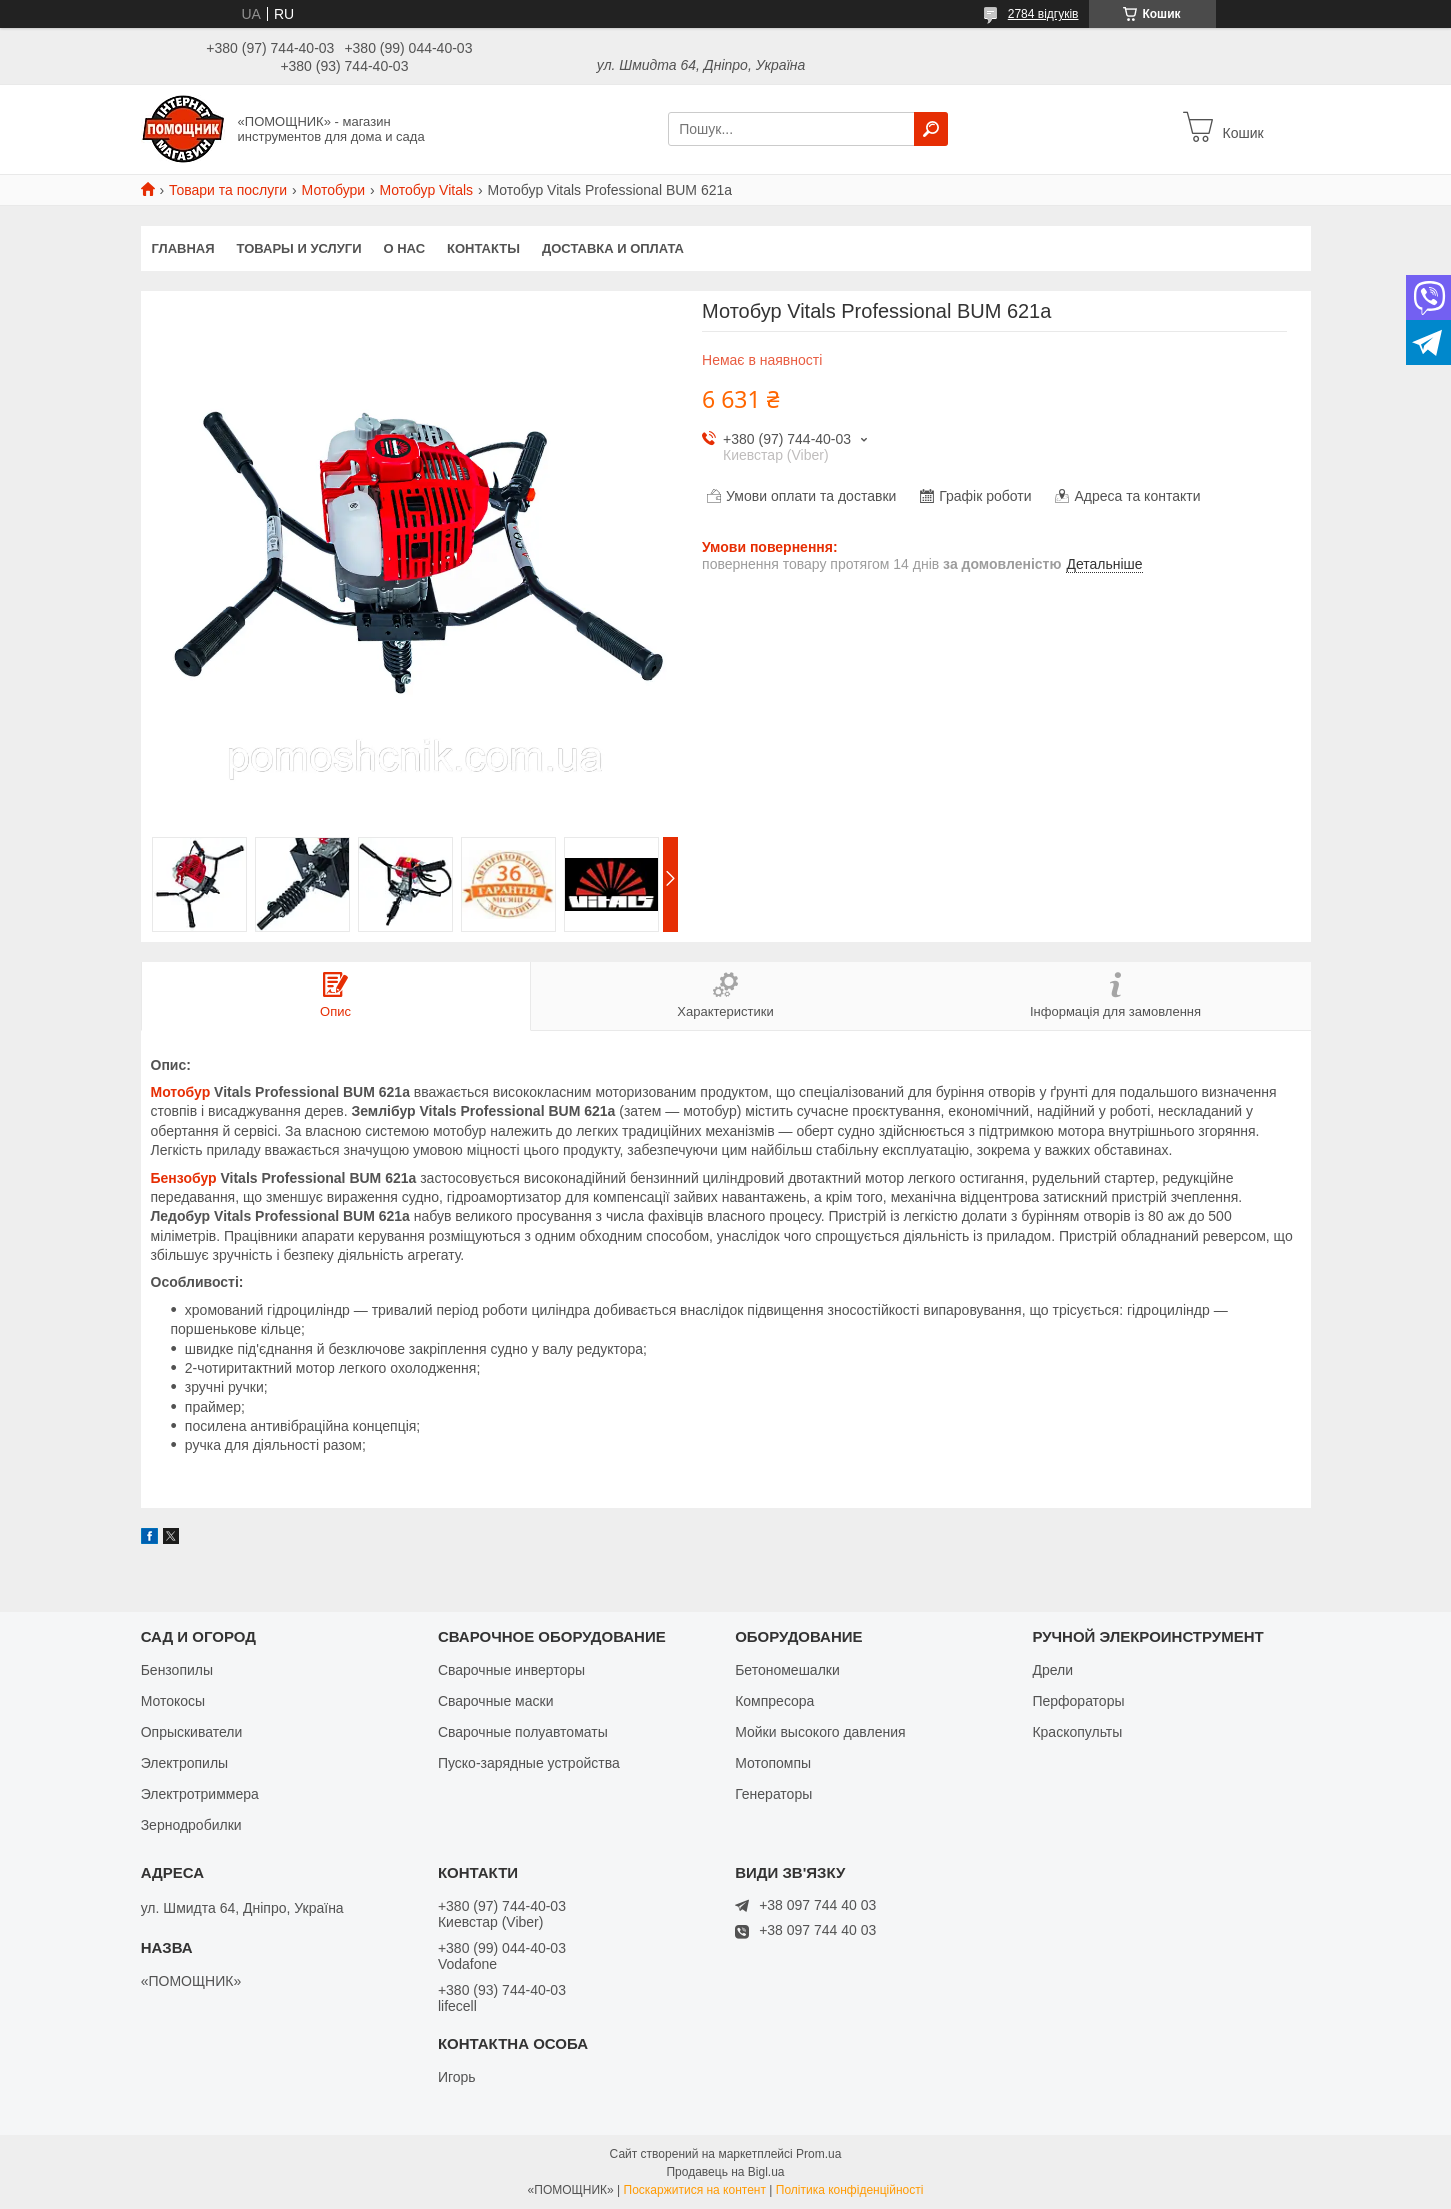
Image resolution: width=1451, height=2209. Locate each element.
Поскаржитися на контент (695, 2190)
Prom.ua (818, 2154)
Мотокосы (173, 1701)
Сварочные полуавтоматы (523, 1732)
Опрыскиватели (192, 1732)
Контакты (483, 248)
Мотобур (181, 1092)
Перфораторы (1078, 1701)
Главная (183, 248)
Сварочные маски (496, 1701)
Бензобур (184, 1178)
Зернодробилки (191, 1825)
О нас (404, 248)
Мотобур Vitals (427, 190)
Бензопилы (177, 1670)
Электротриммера (200, 1794)
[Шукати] (931, 129)
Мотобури (334, 190)
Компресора (774, 1701)
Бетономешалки (787, 1670)
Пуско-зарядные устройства (529, 1763)
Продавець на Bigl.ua (725, 2172)
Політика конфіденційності (850, 2190)
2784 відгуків (1043, 14)
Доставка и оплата (613, 248)
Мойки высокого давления (820, 1732)
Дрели (1052, 1670)
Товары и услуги (299, 248)
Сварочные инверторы (511, 1670)
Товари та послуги (228, 190)
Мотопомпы (773, 1763)
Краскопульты (1077, 1732)
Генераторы (773, 1794)
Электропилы (184, 1763)
